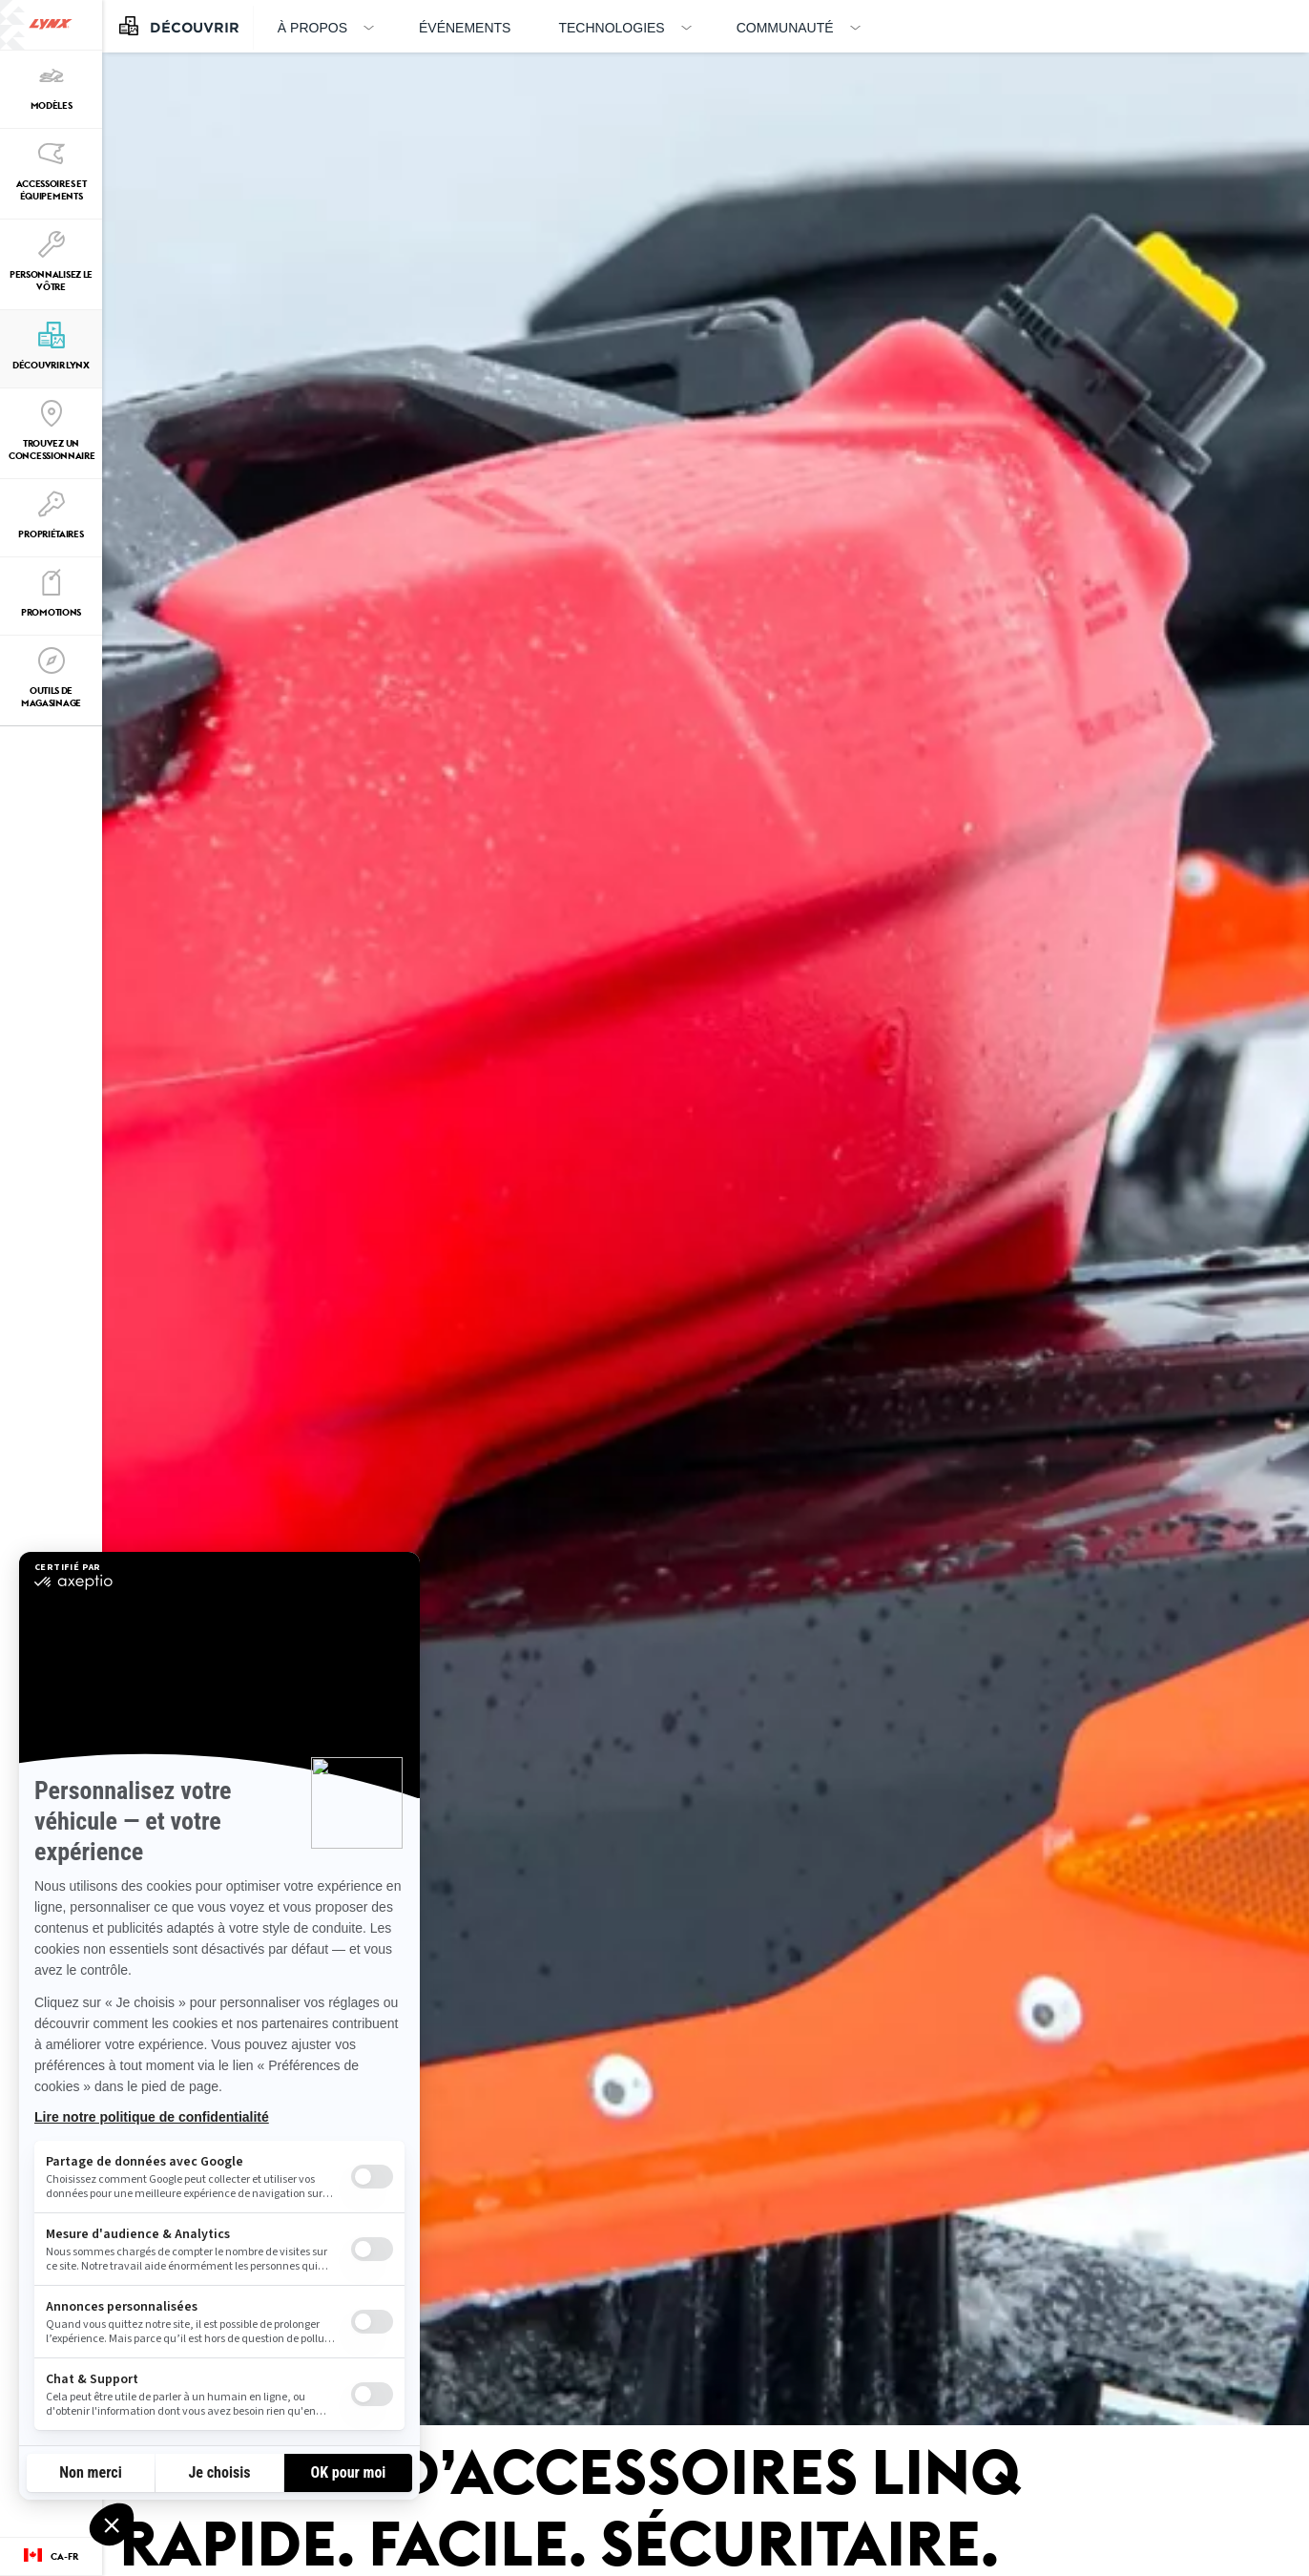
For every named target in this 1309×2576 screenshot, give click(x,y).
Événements (464, 27)
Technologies (611, 27)
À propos (312, 27)
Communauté (785, 27)
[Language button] (51, 2557)
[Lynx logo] (50, 25)
